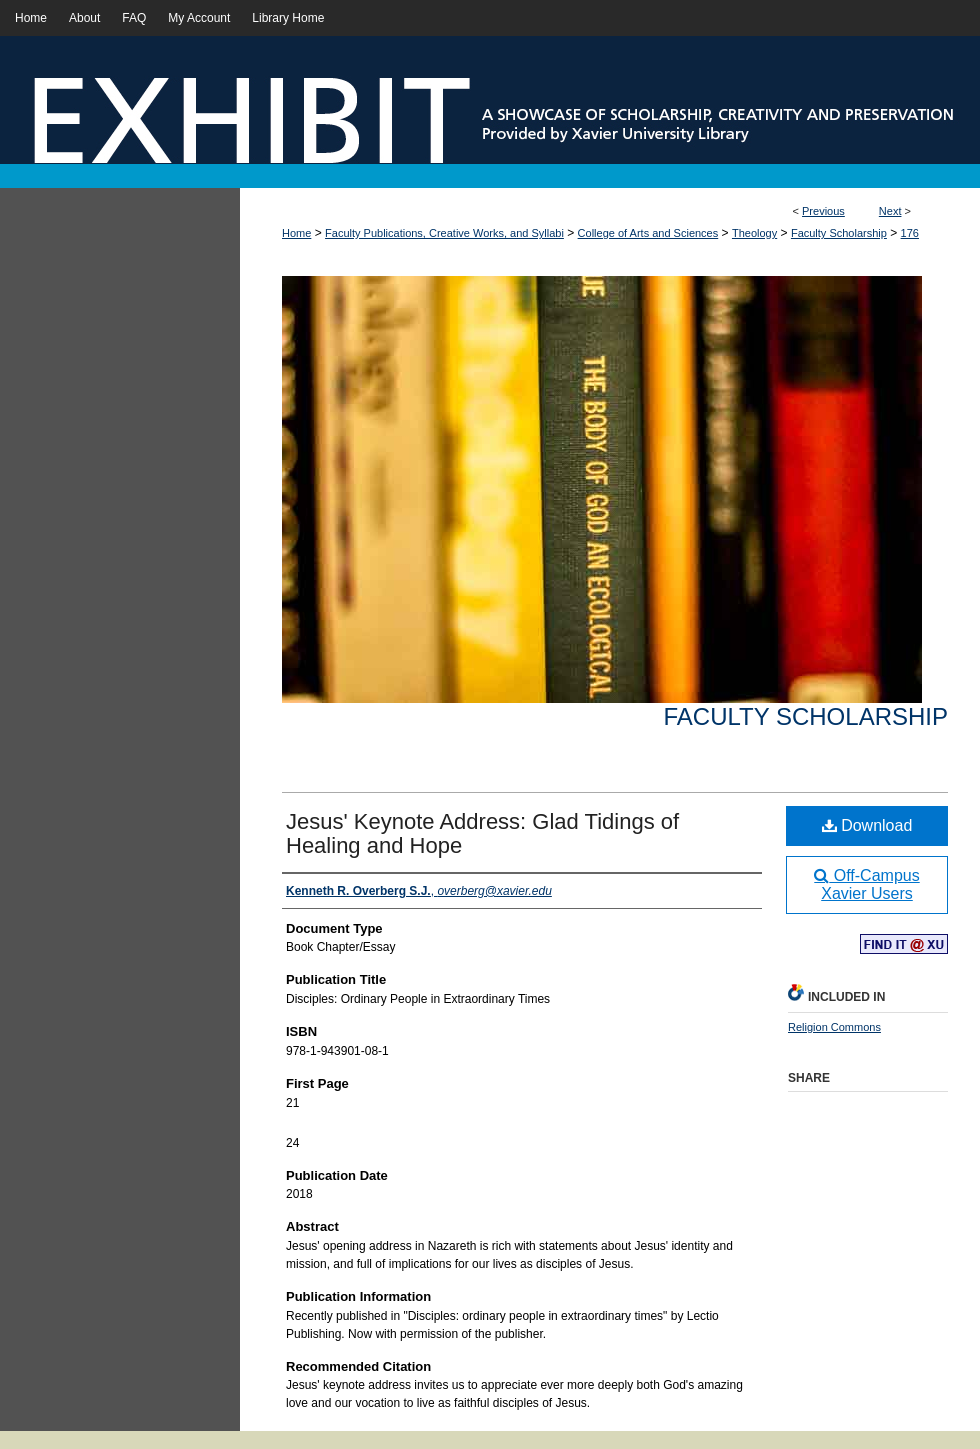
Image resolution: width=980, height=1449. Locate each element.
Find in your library (904, 945)
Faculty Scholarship (839, 233)
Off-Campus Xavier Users (866, 884)
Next (890, 211)
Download (867, 825)
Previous (823, 211)
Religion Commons (834, 1027)
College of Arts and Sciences (648, 233)
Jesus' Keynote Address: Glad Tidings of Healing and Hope (482, 833)
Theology (754, 233)
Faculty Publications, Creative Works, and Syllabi (444, 233)
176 (910, 233)
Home (296, 233)
